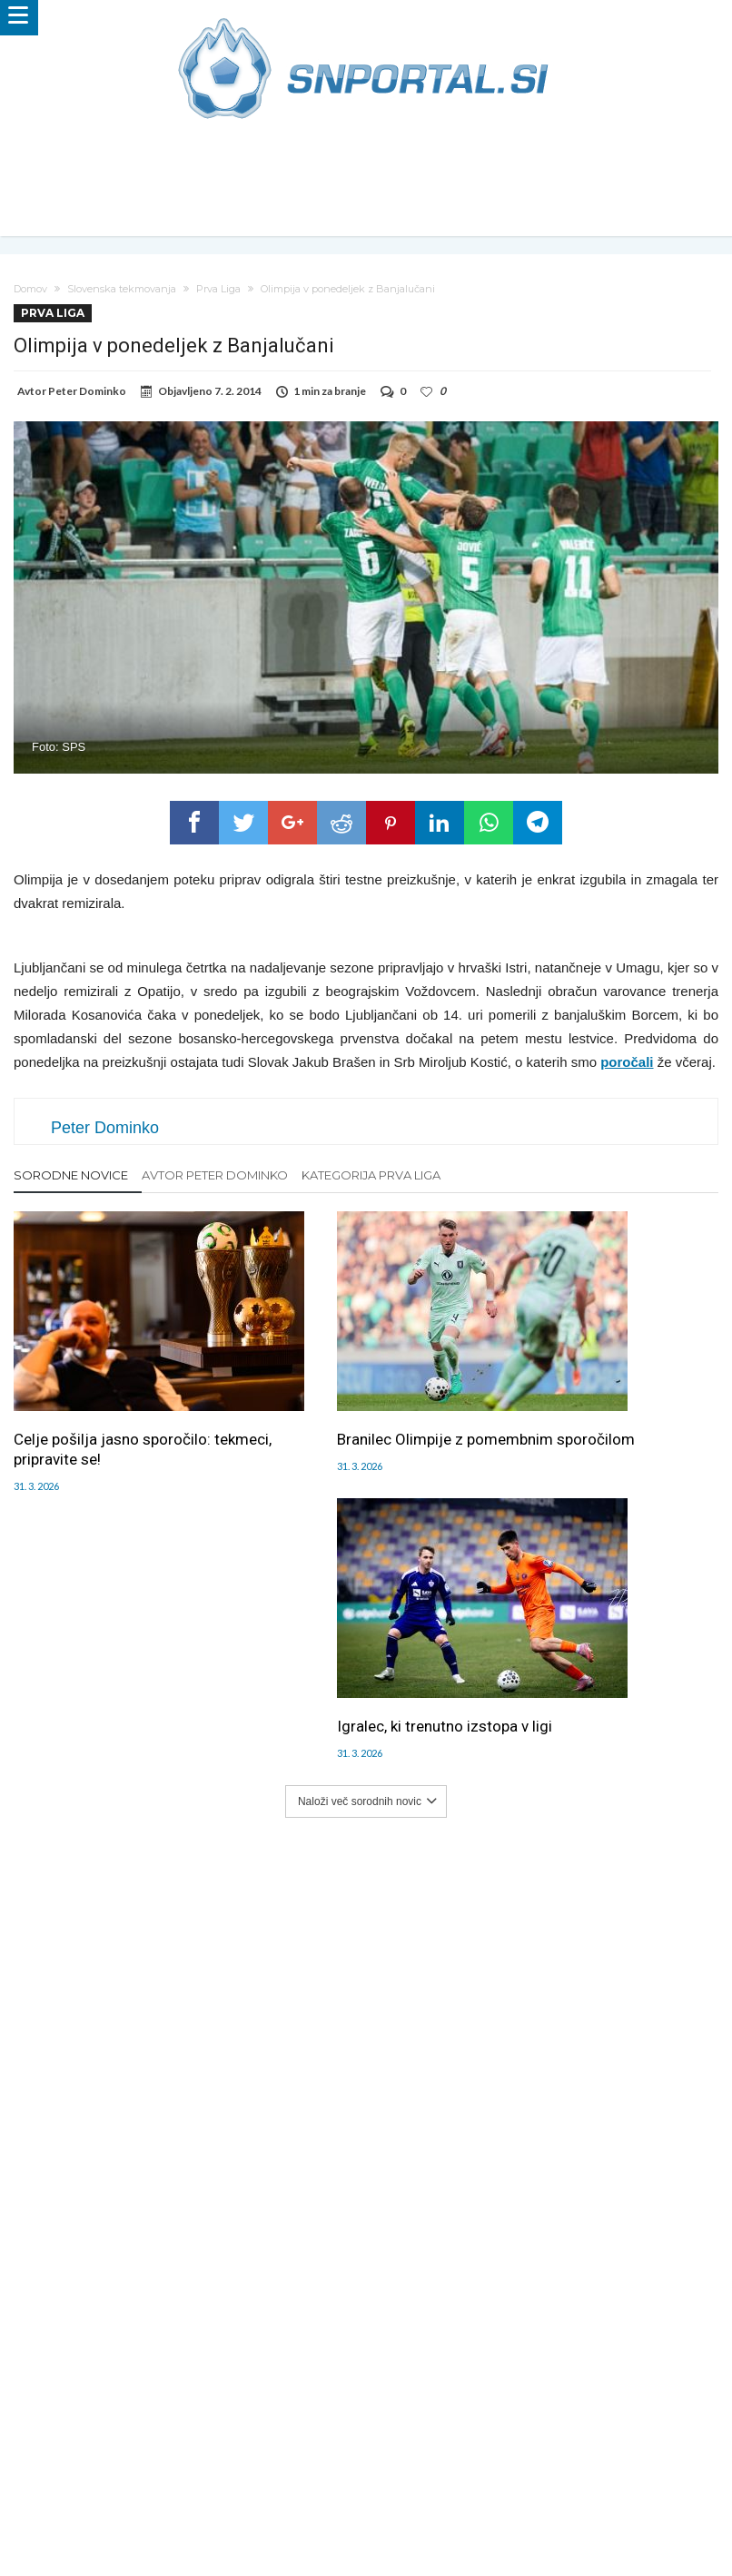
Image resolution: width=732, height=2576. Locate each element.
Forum (47, 2440)
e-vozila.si (426, 2497)
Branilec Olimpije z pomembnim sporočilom (362, 1403)
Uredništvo (106, 2440)
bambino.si (356, 2497)
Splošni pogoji (568, 2440)
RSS (423, 2440)
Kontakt (379, 2440)
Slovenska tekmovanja (121, 288)
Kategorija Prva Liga (371, 1175)
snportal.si (206, 2497)
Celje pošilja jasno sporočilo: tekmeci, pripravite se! (112, 1403)
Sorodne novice (71, 1175)
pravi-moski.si (623, 2497)
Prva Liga (218, 288)
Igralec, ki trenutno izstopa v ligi (603, 1393)
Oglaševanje (182, 2440)
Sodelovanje (311, 2440)
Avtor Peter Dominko (215, 1175)
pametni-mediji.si (118, 2497)
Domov (30, 288)
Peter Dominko (87, 391)
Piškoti (246, 2440)
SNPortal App (482, 2440)
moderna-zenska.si (519, 2497)
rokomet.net (280, 2497)
